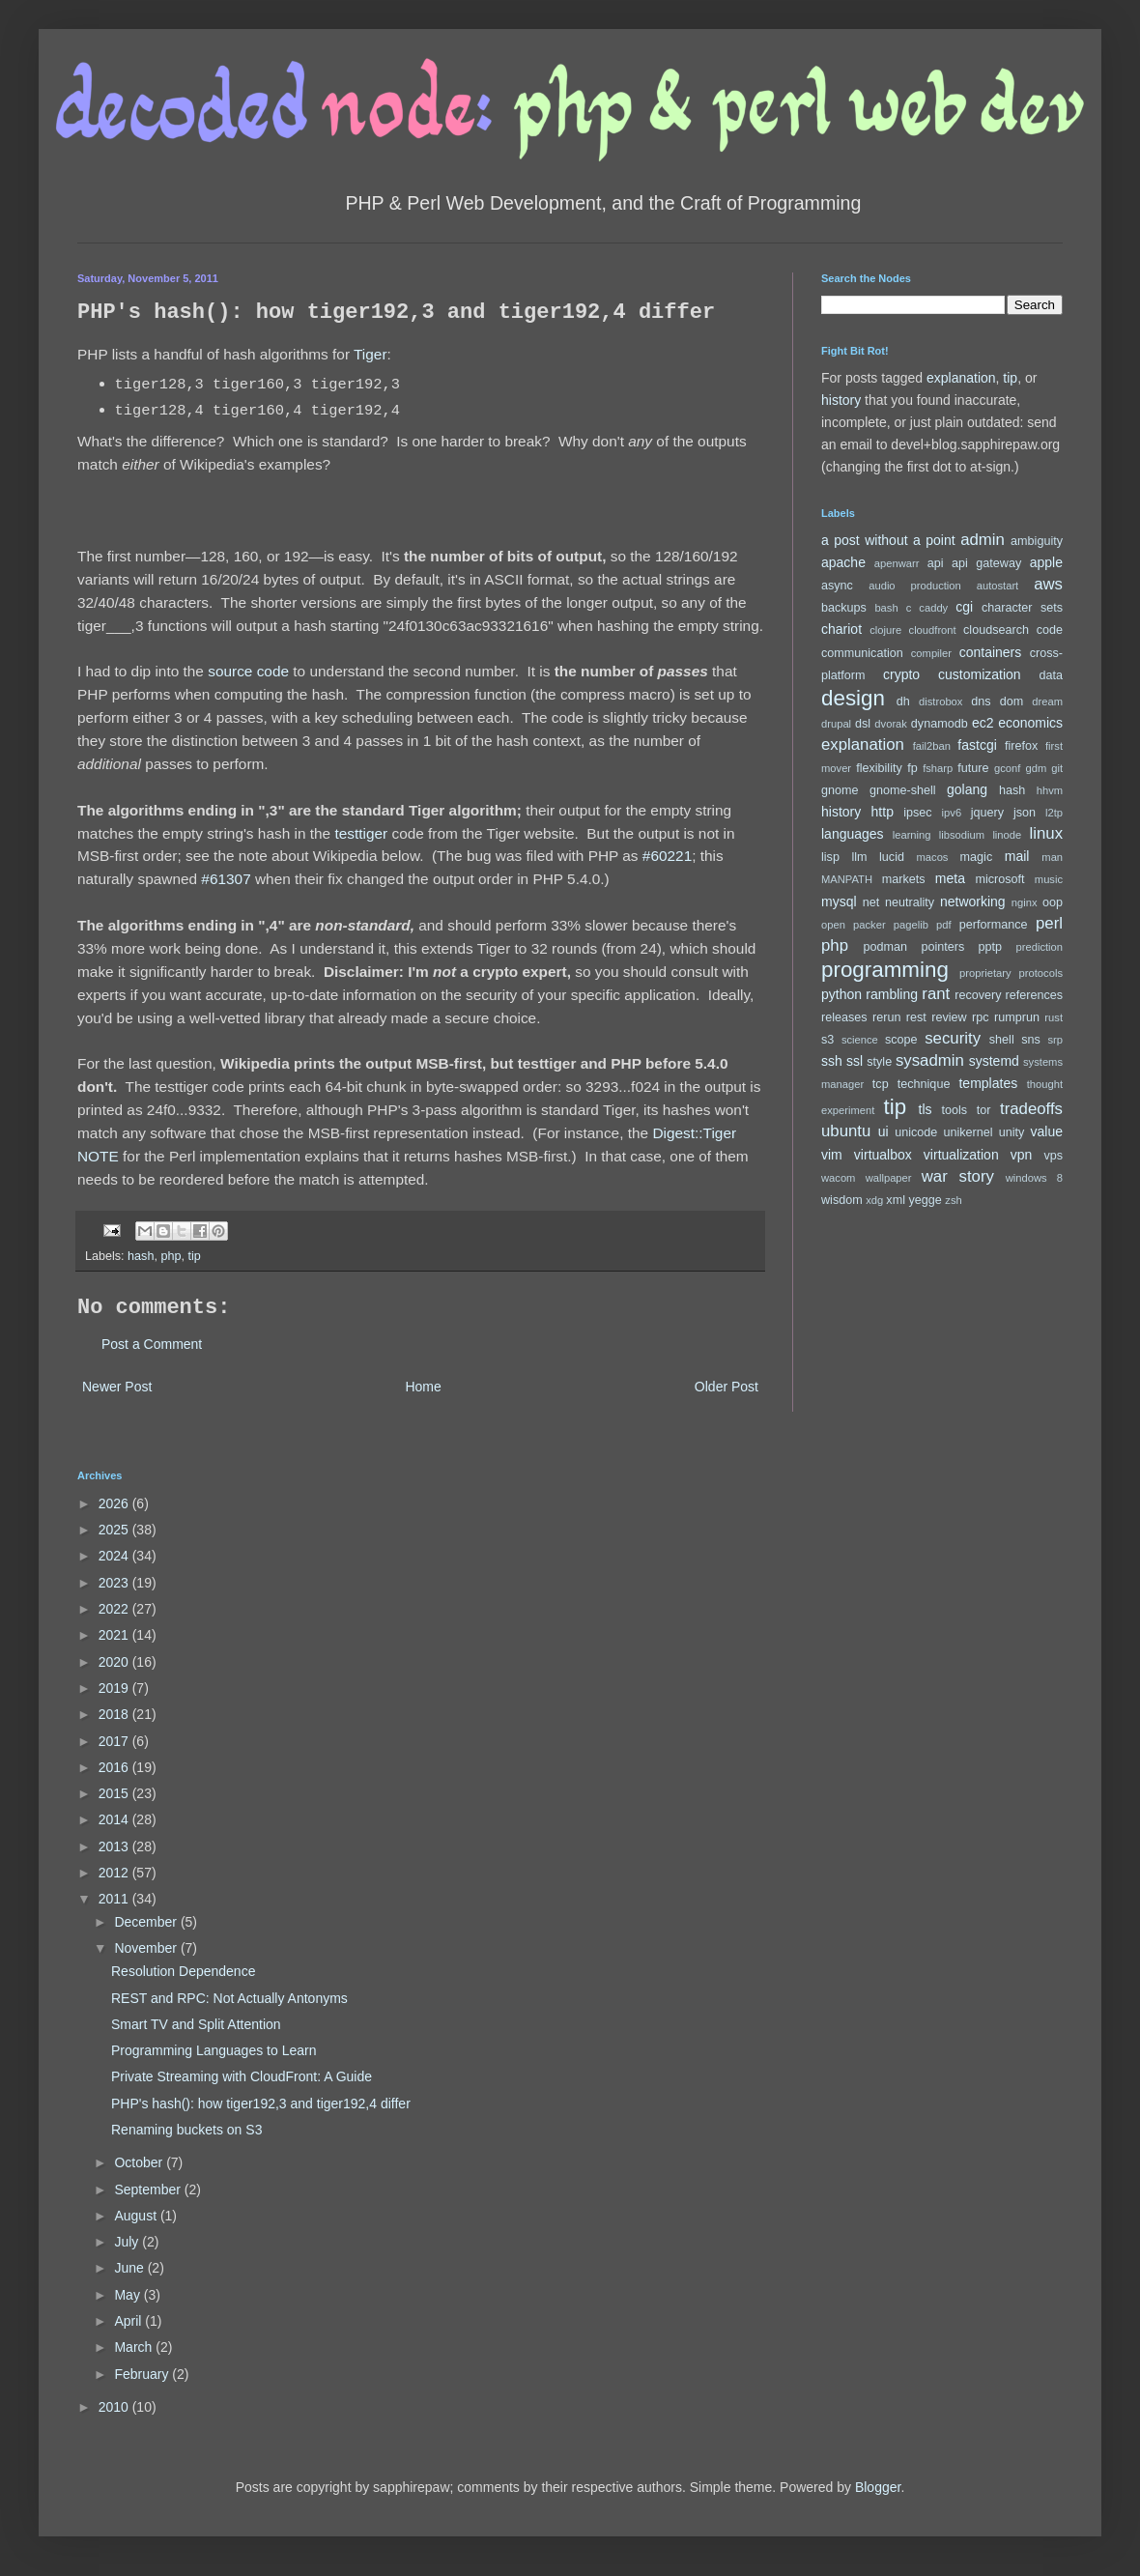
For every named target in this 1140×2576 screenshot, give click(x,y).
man (1052, 857)
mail (1017, 856)
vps (1053, 1155)
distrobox (940, 701)
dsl (862, 723)
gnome (840, 790)
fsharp (938, 768)
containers (990, 652)
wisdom (842, 1200)
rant (936, 994)
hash (141, 1256)
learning (912, 835)
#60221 (667, 855)
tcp (880, 1084)
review (948, 1017)
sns (1030, 1039)
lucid (891, 857)
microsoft (1000, 879)
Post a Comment (151, 1344)
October (140, 2162)
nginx (1025, 902)
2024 (115, 1555)
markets (904, 879)
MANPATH (846, 879)
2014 (115, 1819)
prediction (1040, 947)
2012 (115, 1872)
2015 (115, 1793)
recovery (978, 995)
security (953, 1038)
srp (1055, 1039)
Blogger (877, 2487)
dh (903, 701)
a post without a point (888, 540)
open (833, 924)
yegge (924, 1200)
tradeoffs (1031, 1109)
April (129, 2321)
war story (958, 1176)
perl (1049, 923)
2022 (115, 1609)
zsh (953, 1200)
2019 (115, 1688)
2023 (115, 1582)
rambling (892, 994)
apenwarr (897, 563)
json (1024, 812)
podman (886, 947)
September (149, 2189)
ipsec (917, 812)
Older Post (726, 1386)
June (130, 2267)
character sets (1022, 608)
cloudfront (932, 630)
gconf (1007, 768)
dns (980, 701)
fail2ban (932, 746)
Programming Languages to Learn (213, 2050)
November (147, 1948)
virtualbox (883, 1154)
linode (1006, 835)
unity (1012, 1132)
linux (1047, 833)
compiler (931, 653)
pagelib (911, 924)
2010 (115, 2407)
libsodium (961, 835)
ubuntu (845, 1131)
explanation (961, 378)
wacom (838, 1178)
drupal (836, 724)
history (841, 400)
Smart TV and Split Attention (196, 2024)
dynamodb (939, 723)
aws (1048, 584)
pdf (944, 924)
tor (984, 1110)
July (128, 2241)
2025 (115, 1529)
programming (885, 970)
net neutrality (898, 902)
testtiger (360, 833)
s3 (827, 1039)
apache (843, 562)
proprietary (985, 973)
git (1057, 768)
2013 (115, 1846)
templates (987, 1083)
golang (967, 789)
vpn (1022, 1154)
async (837, 585)
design (853, 698)
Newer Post (117, 1386)
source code (248, 671)
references (1034, 995)
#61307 (225, 879)
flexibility (879, 768)
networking (973, 901)
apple (1046, 562)
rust (1053, 1017)
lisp (830, 857)
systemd (994, 1061)
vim (831, 1154)
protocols (1041, 973)
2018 (115, 1714)
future (972, 768)
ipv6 (952, 812)
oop (1052, 902)
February (143, 2374)
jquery (987, 812)
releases (844, 1017)
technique (924, 1084)
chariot (841, 629)
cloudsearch (996, 630)
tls (925, 1109)
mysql (839, 901)
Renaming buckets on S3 (186, 2129)
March (135, 2347)
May (128, 2295)
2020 (115, 1662)
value (1047, 1131)
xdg (874, 1200)
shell (1001, 1039)
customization (979, 674)
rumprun (1017, 1017)
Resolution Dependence (183, 1971)
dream (1047, 701)
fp (912, 768)
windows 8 (1034, 1178)
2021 (115, 1635)
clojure (885, 630)
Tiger (370, 354)
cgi (964, 607)
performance (993, 924)
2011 (115, 1898)
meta (950, 878)
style (879, 1062)
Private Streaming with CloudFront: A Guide (241, 2076)
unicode (916, 1132)
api (935, 563)
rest (916, 1017)
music (1049, 879)
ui (883, 1131)
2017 (115, 1741)
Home (423, 1386)
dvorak (890, 724)
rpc (980, 1017)
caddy (933, 608)
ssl (854, 1061)
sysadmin (930, 1060)
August (136, 2215)
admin (982, 539)
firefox (1021, 746)
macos (933, 857)
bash (886, 608)
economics (1030, 722)
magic (976, 857)
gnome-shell (902, 790)
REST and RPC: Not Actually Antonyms (229, 1998)
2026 (115, 1503)
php (170, 1256)
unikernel (967, 1132)
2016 (115, 1767)
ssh (831, 1061)
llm (859, 857)
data (1052, 675)
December (147, 1922)
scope (901, 1039)
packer (869, 924)
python (841, 994)
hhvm (1050, 790)
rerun (886, 1017)
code (1050, 630)
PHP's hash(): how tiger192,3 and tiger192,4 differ (261, 2103)
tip (193, 1256)
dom (1012, 701)
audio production (915, 585)
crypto (901, 674)
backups (844, 608)
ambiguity (1037, 541)
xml (895, 1200)
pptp (991, 947)
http (882, 811)
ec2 (983, 722)
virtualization (961, 1154)
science (859, 1039)
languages (852, 834)
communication (862, 653)
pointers (942, 947)
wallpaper (889, 1178)
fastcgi (976, 745)
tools (955, 1110)
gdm (1035, 768)
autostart (998, 585)
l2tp (1054, 812)
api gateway (986, 563)
